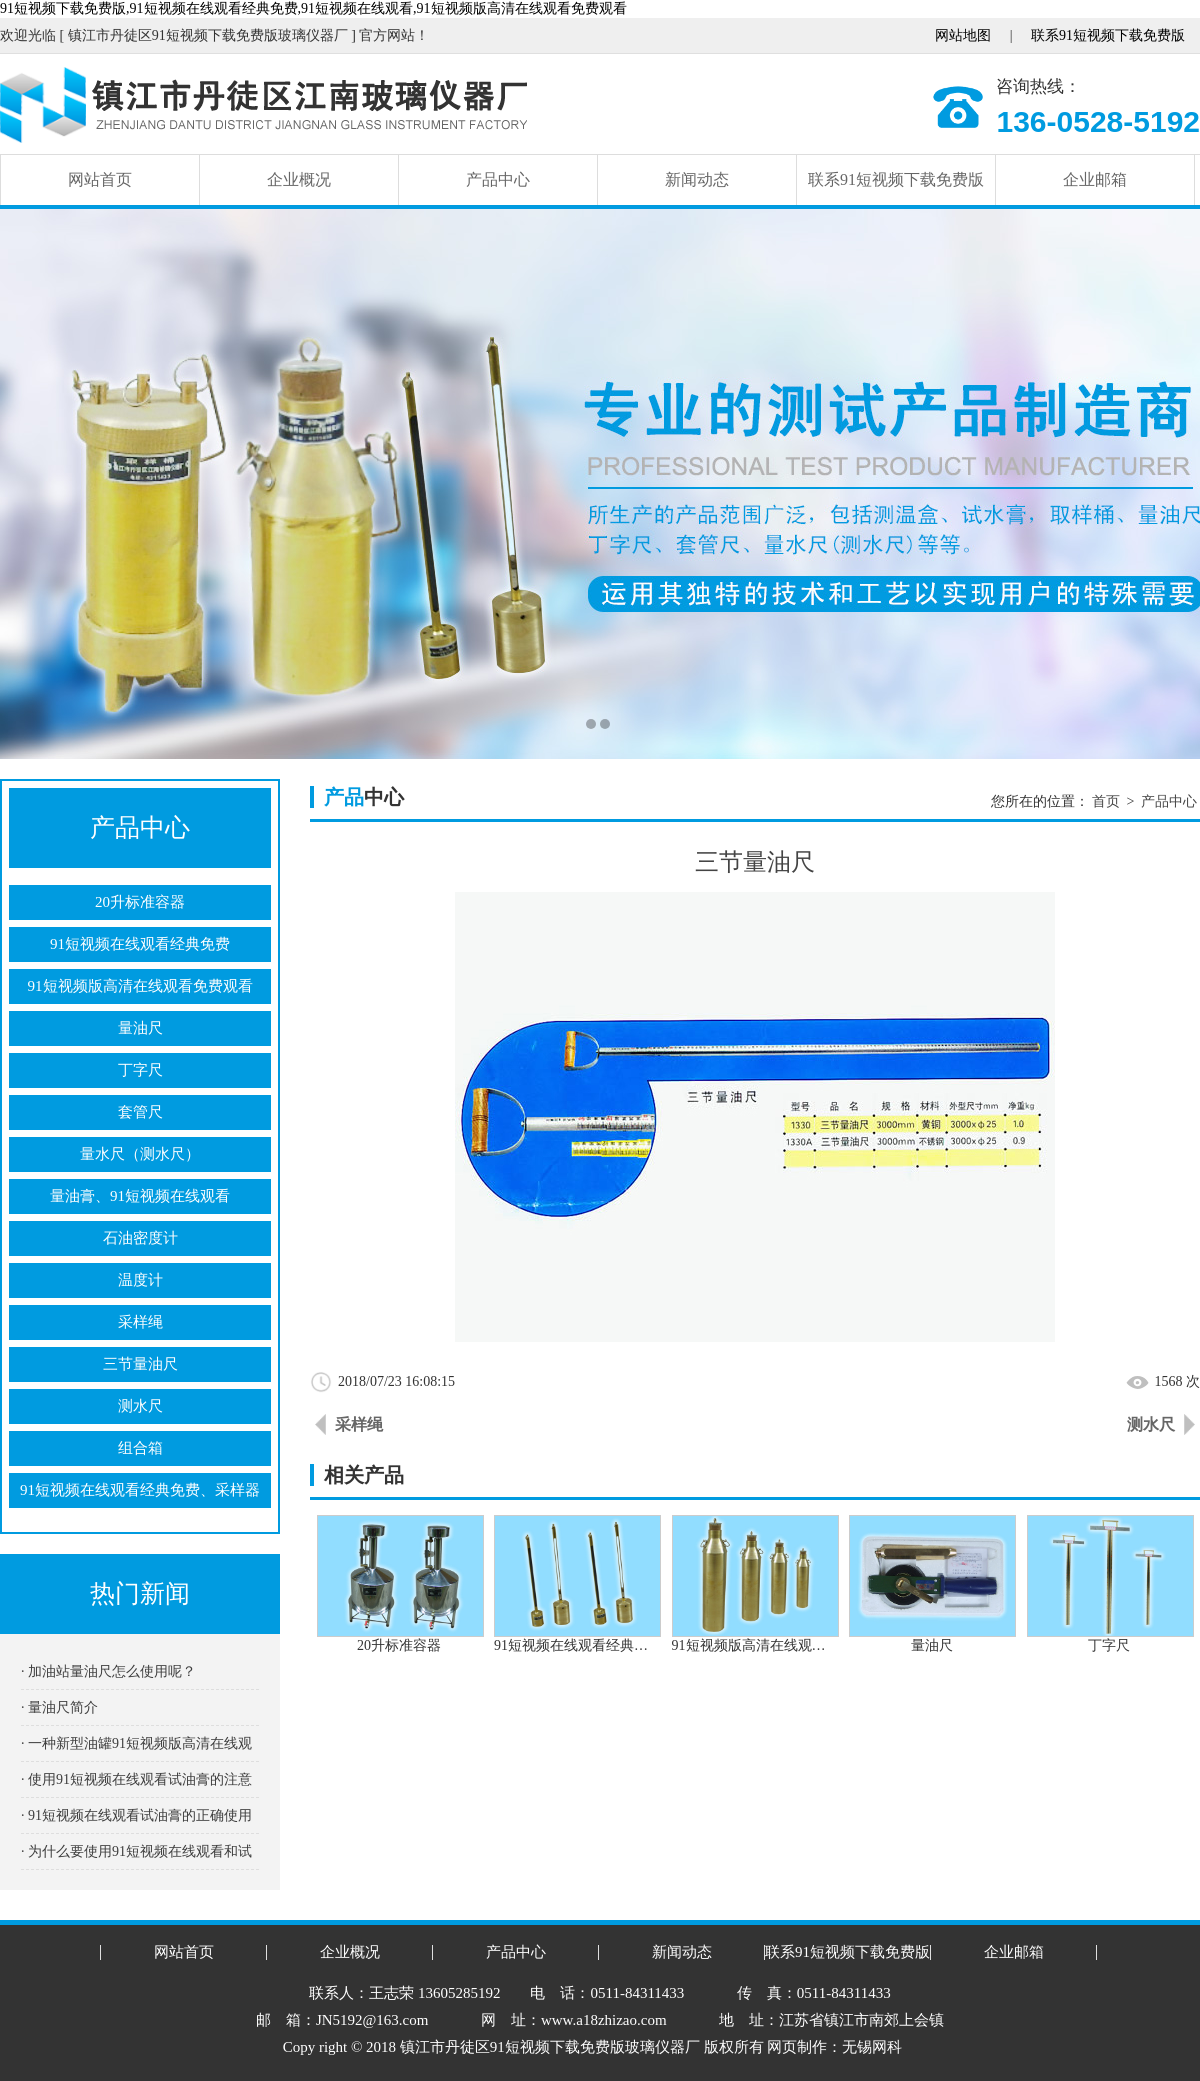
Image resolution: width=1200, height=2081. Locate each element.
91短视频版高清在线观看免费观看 (140, 986)
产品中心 (498, 179)
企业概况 (299, 179)
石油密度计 (140, 1238)
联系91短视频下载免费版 (1108, 35)
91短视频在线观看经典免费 (140, 944)
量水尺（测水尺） (140, 1154)
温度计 (140, 1280)
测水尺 (140, 1406)
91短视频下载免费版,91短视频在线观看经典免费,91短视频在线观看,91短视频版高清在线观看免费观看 (313, 8)
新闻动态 (697, 179)
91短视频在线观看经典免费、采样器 (140, 1490)
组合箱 (140, 1448)
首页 (1106, 801)
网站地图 (963, 35)
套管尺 (140, 1112)
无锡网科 (872, 2047)
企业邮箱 (1095, 179)
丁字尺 (140, 1070)
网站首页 (100, 179)
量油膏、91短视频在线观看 (140, 1196)
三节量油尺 (140, 1364)
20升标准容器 (140, 902)
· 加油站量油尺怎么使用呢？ (108, 1671)
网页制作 (797, 2047)
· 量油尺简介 (59, 1707)
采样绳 (140, 1322)
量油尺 (140, 1028)
